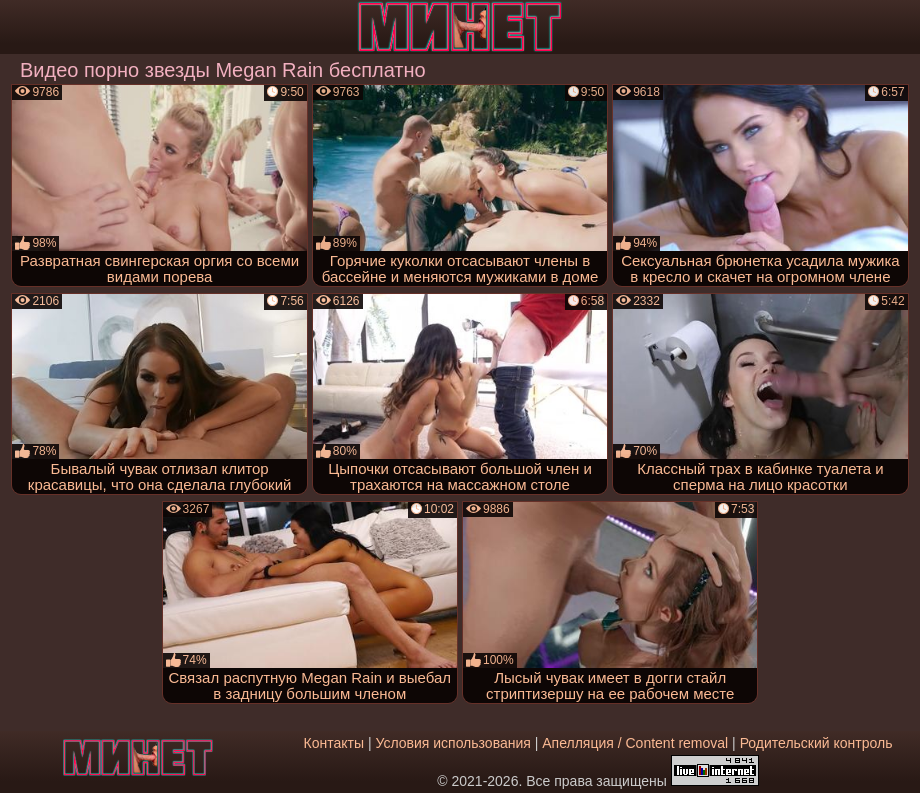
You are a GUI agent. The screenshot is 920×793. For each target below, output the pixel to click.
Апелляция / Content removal (635, 743)
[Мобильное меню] (18, 27)
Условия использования (452, 743)
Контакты (334, 743)
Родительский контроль (816, 743)
